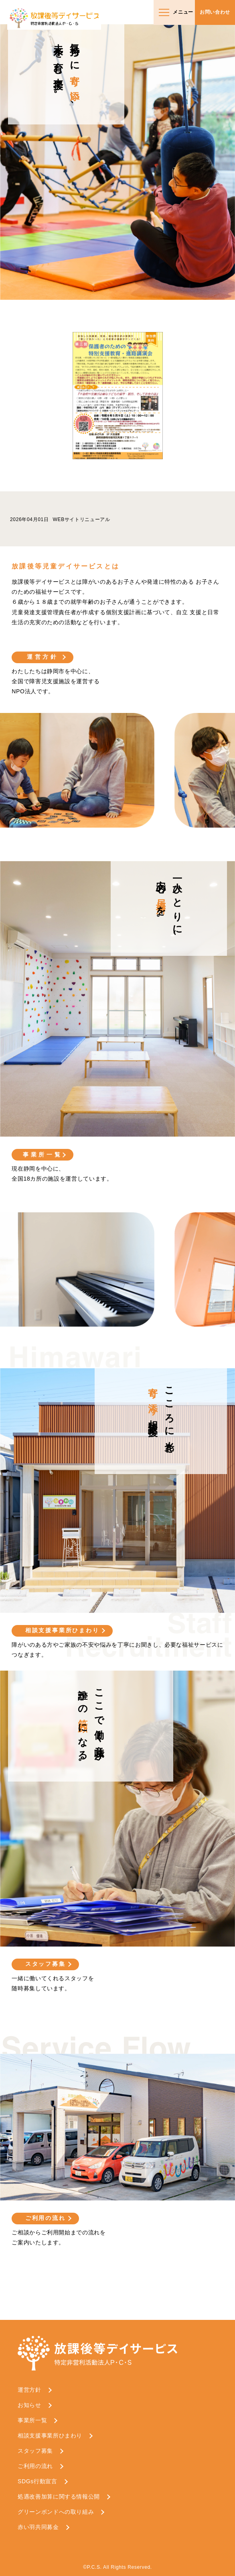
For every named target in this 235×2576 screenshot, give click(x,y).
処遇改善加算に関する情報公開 (59, 2496)
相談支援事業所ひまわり (62, 1630)
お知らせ (29, 2405)
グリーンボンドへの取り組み (56, 2512)
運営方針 (42, 657)
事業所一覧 (42, 1154)
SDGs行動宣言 (37, 2481)
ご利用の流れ (45, 2218)
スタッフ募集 (45, 1964)
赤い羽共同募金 (38, 2527)
